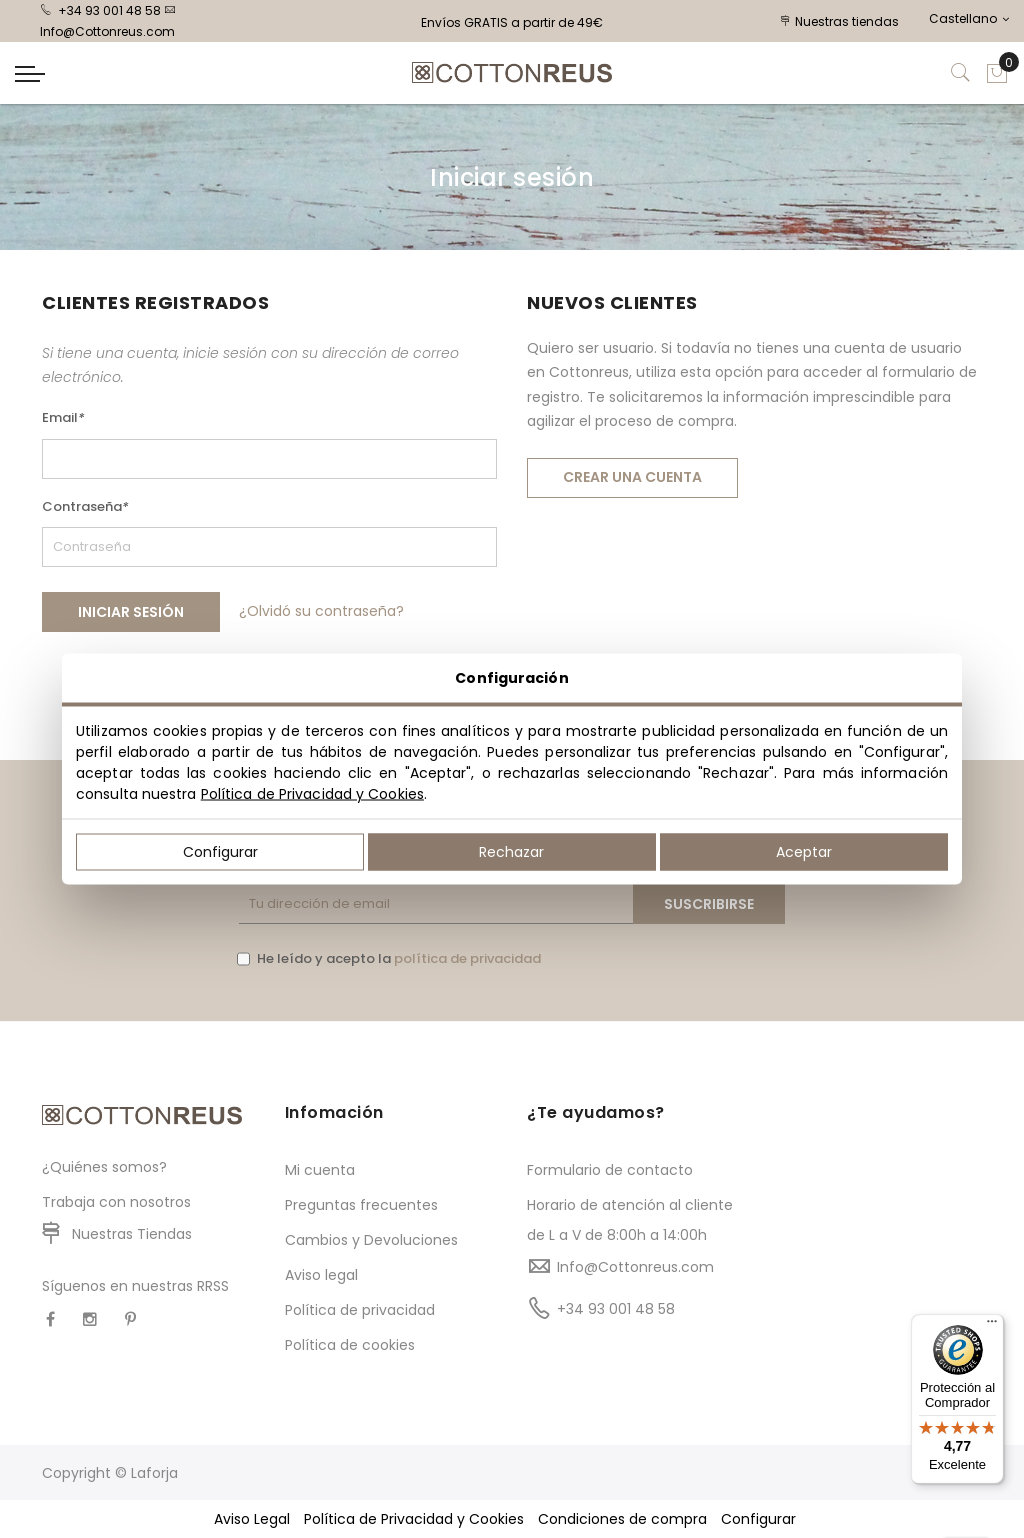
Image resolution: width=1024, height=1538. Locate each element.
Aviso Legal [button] (252, 1519)
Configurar (220, 852)
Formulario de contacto (610, 1170)
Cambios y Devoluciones (371, 1240)
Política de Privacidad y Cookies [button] (414, 1519)
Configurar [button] (758, 1519)
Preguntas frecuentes (361, 1205)
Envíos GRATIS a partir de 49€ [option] (512, 22)
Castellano (969, 18)
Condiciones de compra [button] (622, 1519)
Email (63, 417)
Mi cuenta (320, 1170)
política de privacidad (467, 958)
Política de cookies (350, 1345)
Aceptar (804, 852)
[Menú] (992, 1326)
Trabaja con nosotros (116, 1202)
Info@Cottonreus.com (635, 1267)
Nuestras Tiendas (132, 1234)
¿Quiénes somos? (104, 1167)
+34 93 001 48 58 (100, 10)
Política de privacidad (360, 1310)
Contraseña (85, 506)
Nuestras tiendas (840, 21)
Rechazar (511, 852)
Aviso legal (321, 1275)
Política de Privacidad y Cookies (312, 794)
